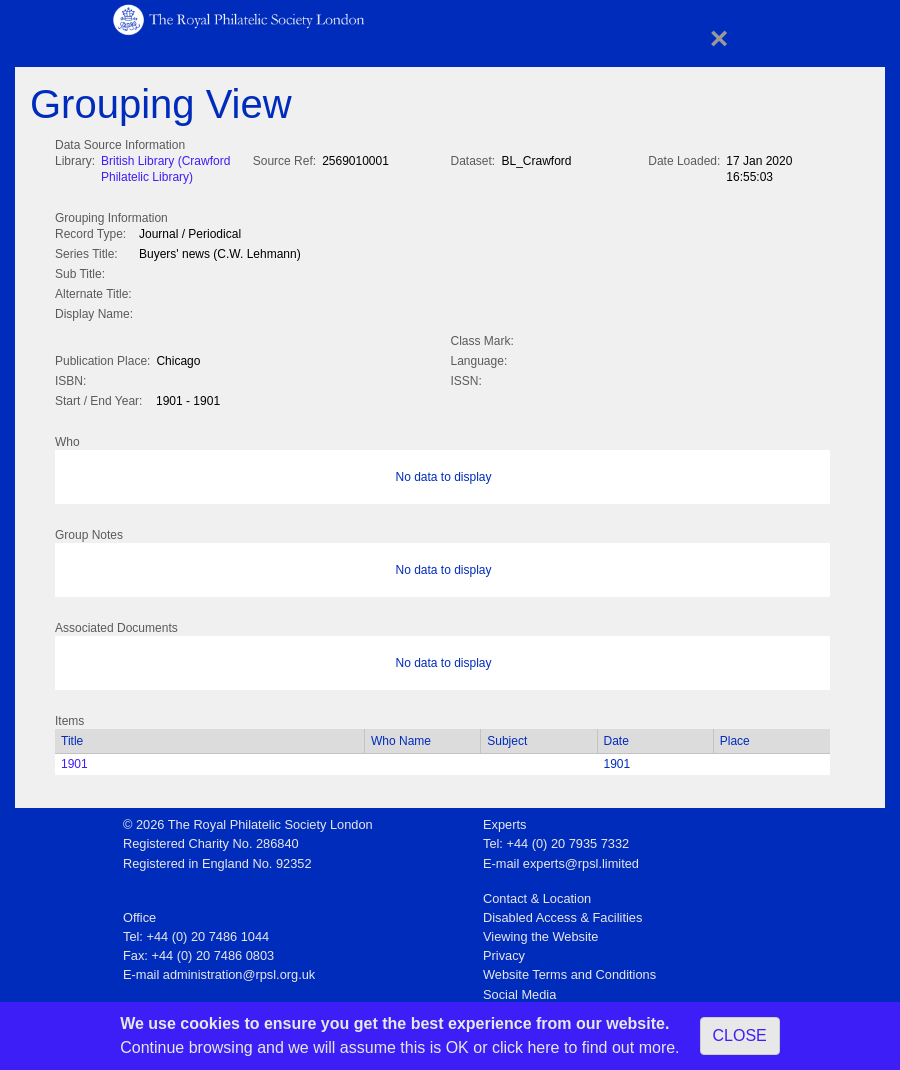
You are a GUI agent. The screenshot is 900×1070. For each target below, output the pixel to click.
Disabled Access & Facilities (562, 913)
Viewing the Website (540, 932)
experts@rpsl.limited (581, 859)
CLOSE (740, 1035)
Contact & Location (537, 894)
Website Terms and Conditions (569, 970)
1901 (74, 760)
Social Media (519, 990)
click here (526, 1047)
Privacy (504, 951)
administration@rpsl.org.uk (239, 970)
